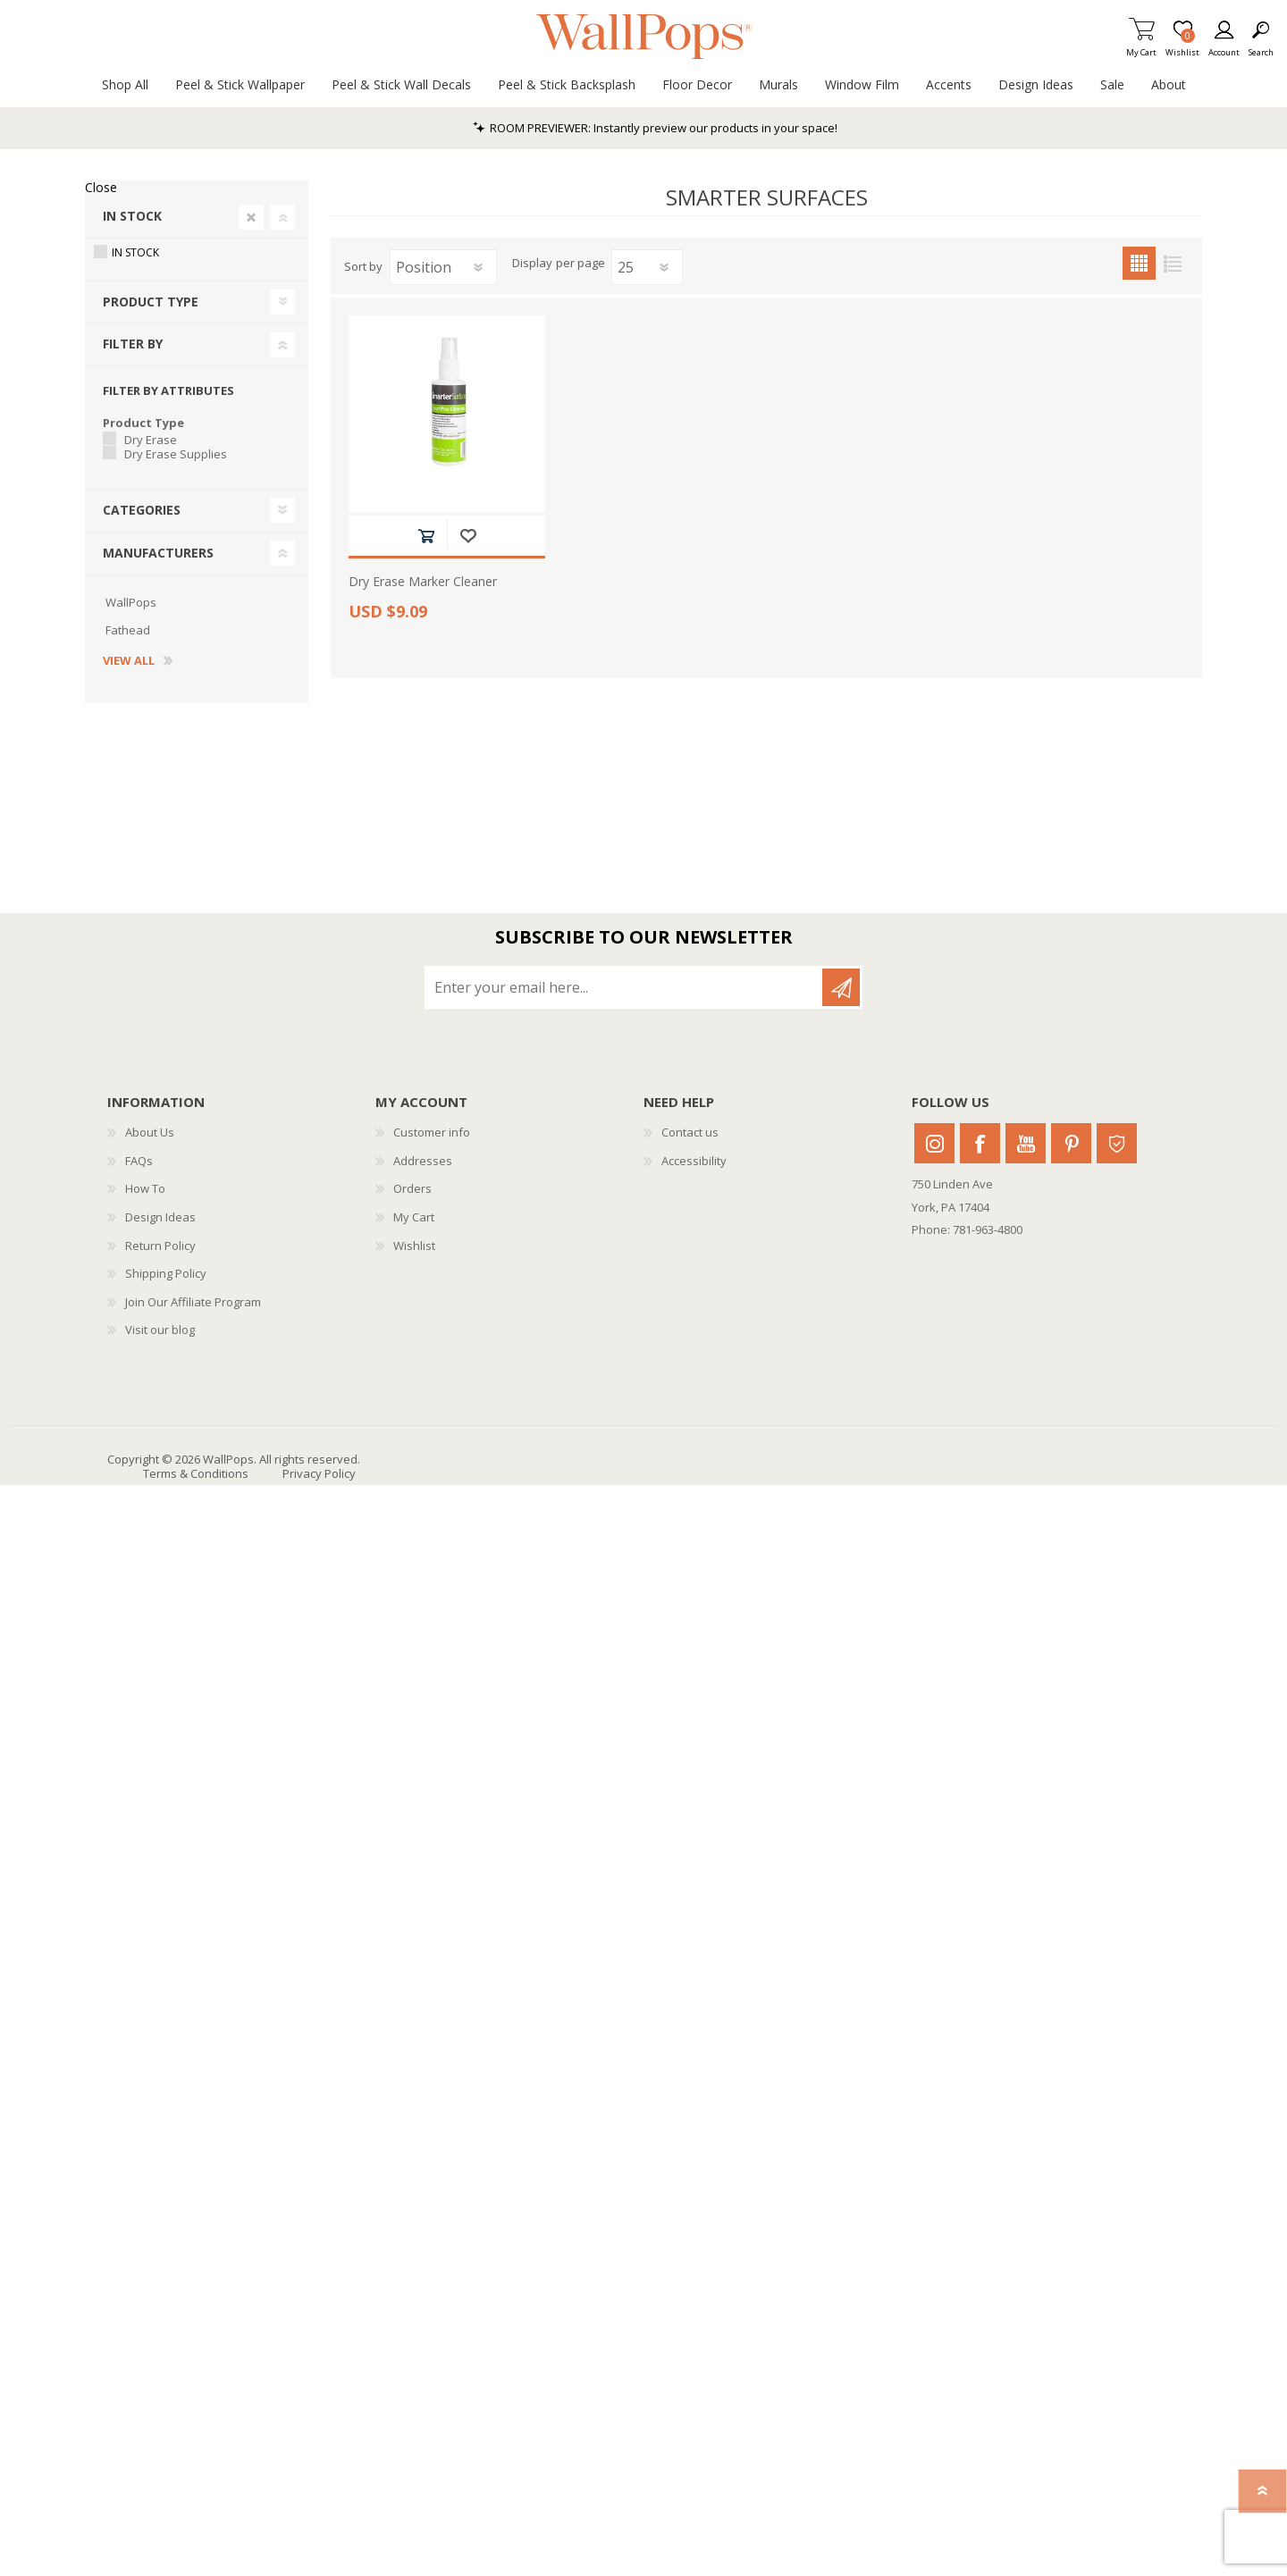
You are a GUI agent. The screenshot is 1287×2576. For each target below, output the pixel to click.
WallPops (130, 602)
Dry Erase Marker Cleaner (423, 582)
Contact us (690, 1132)
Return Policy (160, 1246)
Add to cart (426, 536)
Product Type (150, 301)
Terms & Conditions (195, 1473)
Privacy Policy (319, 1473)
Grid (1139, 263)
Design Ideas (160, 1217)
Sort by (363, 266)
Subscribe (841, 987)
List (1172, 263)
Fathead (127, 630)
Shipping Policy (165, 1273)
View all (129, 661)
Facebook (980, 1143)
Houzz (1117, 1143)
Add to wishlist (468, 536)
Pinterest (1071, 1143)
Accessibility (694, 1161)
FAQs (139, 1161)
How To (145, 1188)
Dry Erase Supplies (175, 454)
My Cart (1141, 46)
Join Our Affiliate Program (193, 1302)
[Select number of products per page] (647, 267)
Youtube (1025, 1143)
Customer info (431, 1132)
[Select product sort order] (443, 267)
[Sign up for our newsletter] (624, 987)
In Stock (132, 215)
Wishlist (414, 1246)
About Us (149, 1132)
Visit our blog (160, 1330)
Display (532, 263)
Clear (251, 217)
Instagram (934, 1143)
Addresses (422, 1161)
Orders (412, 1188)
